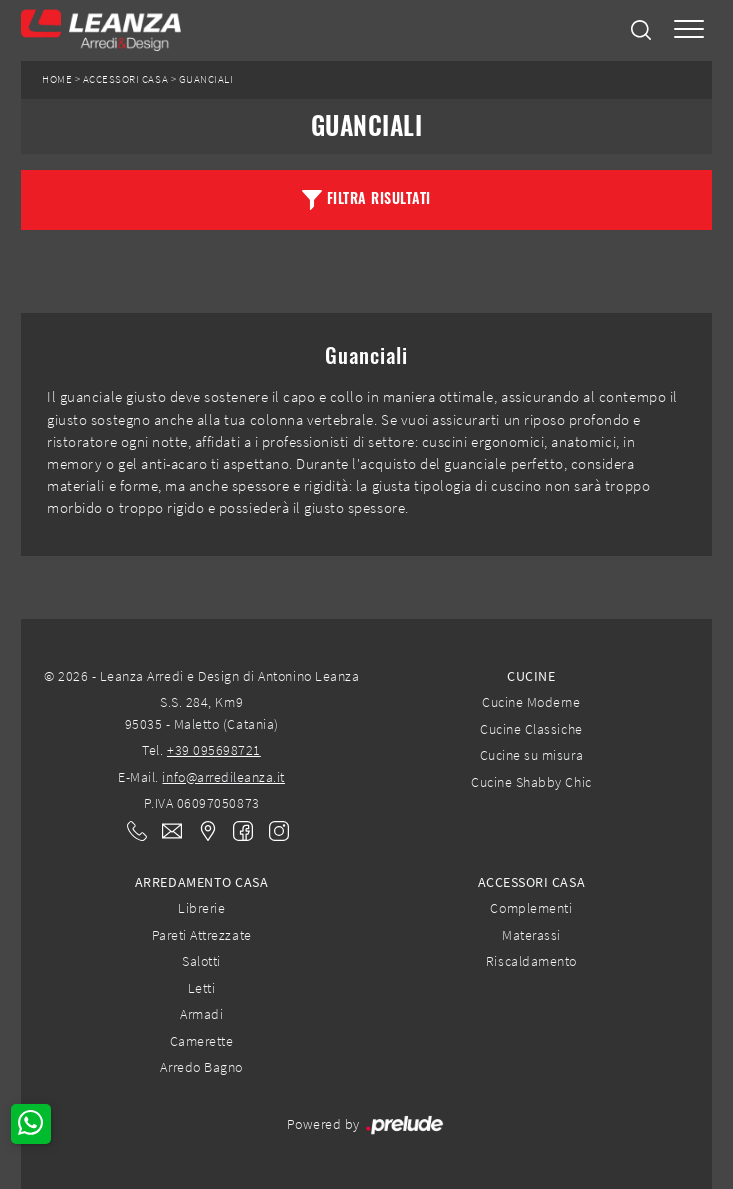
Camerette (202, 1041)
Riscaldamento (531, 961)
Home (57, 79)
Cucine (531, 676)
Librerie (201, 908)
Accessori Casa (125, 79)
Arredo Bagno (201, 1067)
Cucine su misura (531, 755)
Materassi (531, 935)
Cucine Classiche (531, 729)
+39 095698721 (214, 750)
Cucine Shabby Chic (531, 782)
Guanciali (206, 79)
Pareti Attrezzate (202, 935)
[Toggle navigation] (689, 30)
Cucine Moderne (531, 702)
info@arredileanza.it (223, 777)
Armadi (201, 1014)
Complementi (531, 908)
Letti (202, 988)
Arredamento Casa (201, 882)
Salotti (201, 961)
